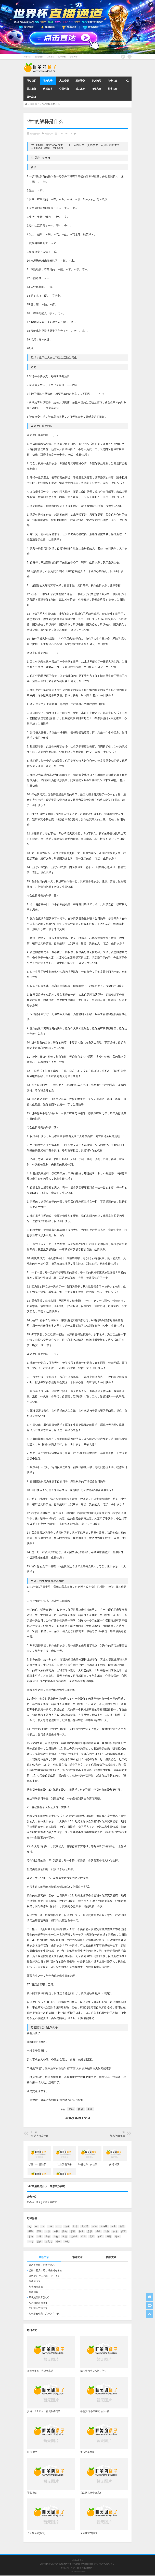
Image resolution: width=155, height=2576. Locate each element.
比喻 (39, 2236)
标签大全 (73, 56)
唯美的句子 (35, 133)
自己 (100, 2236)
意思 (89, 2231)
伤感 (67, 2226)
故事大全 (112, 88)
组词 (83, 2236)
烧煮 (80, 2109)
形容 (73, 2231)
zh (43, 2226)
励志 (75, 2226)
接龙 (115, 2231)
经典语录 (80, 80)
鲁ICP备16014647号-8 (104, 2564)
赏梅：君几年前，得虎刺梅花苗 (45, 2270)
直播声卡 (90, 2568)
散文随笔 (96, 80)
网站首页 (31, 80)
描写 (123, 2231)
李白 (31, 2236)
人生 (50, 2226)
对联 (47, 2231)
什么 (58, 2226)
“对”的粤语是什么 (39, 2135)
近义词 (48, 2241)
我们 (106, 2231)
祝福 (64, 2236)
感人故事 (80, 88)
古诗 (94, 2226)
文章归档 (62, 56)
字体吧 (83, 2568)
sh (36, 2226)
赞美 (39, 2241)
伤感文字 (48, 88)
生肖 (56, 2236)
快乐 (81, 2231)
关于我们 (27, 56)
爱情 (47, 2236)
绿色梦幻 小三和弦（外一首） (44, 2275)
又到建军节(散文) (38, 2308)
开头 (64, 2231)
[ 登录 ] (38, 2202)
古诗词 (104, 2226)
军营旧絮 (33, 2292)
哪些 (31, 2231)
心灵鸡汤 (64, 88)
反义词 (85, 2226)
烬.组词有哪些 (117, 2135)
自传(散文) (34, 2281)
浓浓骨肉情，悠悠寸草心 (42, 2265)
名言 (122, 2226)
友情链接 (39, 56)
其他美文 (31, 96)
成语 (98, 2231)
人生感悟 (64, 80)
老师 (92, 2236)
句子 (113, 2226)
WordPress (88, 2564)
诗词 (31, 2241)
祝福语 (74, 2236)
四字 (39, 2231)
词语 (109, 2236)
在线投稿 (50, 56)
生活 (90, 2109)
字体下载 (75, 2568)
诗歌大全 (96, 88)
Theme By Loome (78, 2571)
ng (30, 2226)
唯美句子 (48, 80)
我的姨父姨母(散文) (39, 2297)
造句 (58, 2241)
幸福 (56, 2231)
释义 (66, 2241)
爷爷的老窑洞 (36, 2286)
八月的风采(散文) (38, 2302)
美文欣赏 (31, 88)
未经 (71, 2109)
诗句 (117, 2236)
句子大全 (112, 80)
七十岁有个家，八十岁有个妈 (44, 2313)
